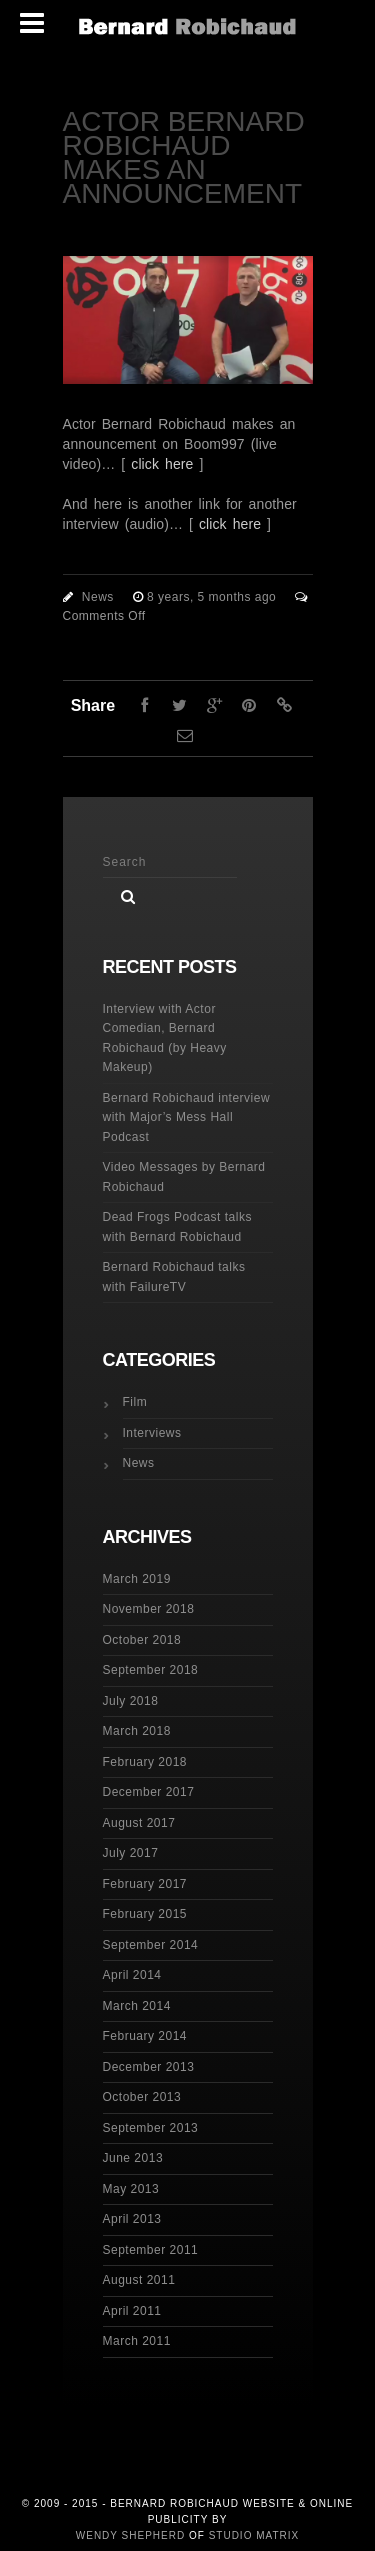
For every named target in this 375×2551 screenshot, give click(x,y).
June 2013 (133, 2158)
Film (135, 1402)
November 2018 (149, 1609)
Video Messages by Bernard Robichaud (184, 1177)
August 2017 (139, 1823)
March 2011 (137, 2341)
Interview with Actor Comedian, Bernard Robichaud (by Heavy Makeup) (165, 1038)
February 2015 (145, 1914)
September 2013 (151, 2128)
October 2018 (142, 1640)
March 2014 (137, 2006)
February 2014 (145, 2036)
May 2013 (131, 2189)
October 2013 (142, 2097)
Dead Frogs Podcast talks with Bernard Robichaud (177, 1227)
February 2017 (145, 1884)
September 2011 (151, 2250)
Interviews (152, 1433)
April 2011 (132, 2311)
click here (162, 464)
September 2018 (151, 1670)
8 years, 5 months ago (213, 597)
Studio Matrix (254, 2535)
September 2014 (151, 1945)
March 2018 (137, 1731)
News (98, 597)
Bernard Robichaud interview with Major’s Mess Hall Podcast (187, 1117)
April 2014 (132, 1975)
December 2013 (149, 2067)
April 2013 (132, 2219)
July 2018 (131, 1701)
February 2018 (145, 1762)
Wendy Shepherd (130, 2535)
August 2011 (139, 2280)
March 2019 (137, 1579)
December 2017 (149, 1792)
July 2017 (131, 1853)
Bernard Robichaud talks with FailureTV (174, 1277)
